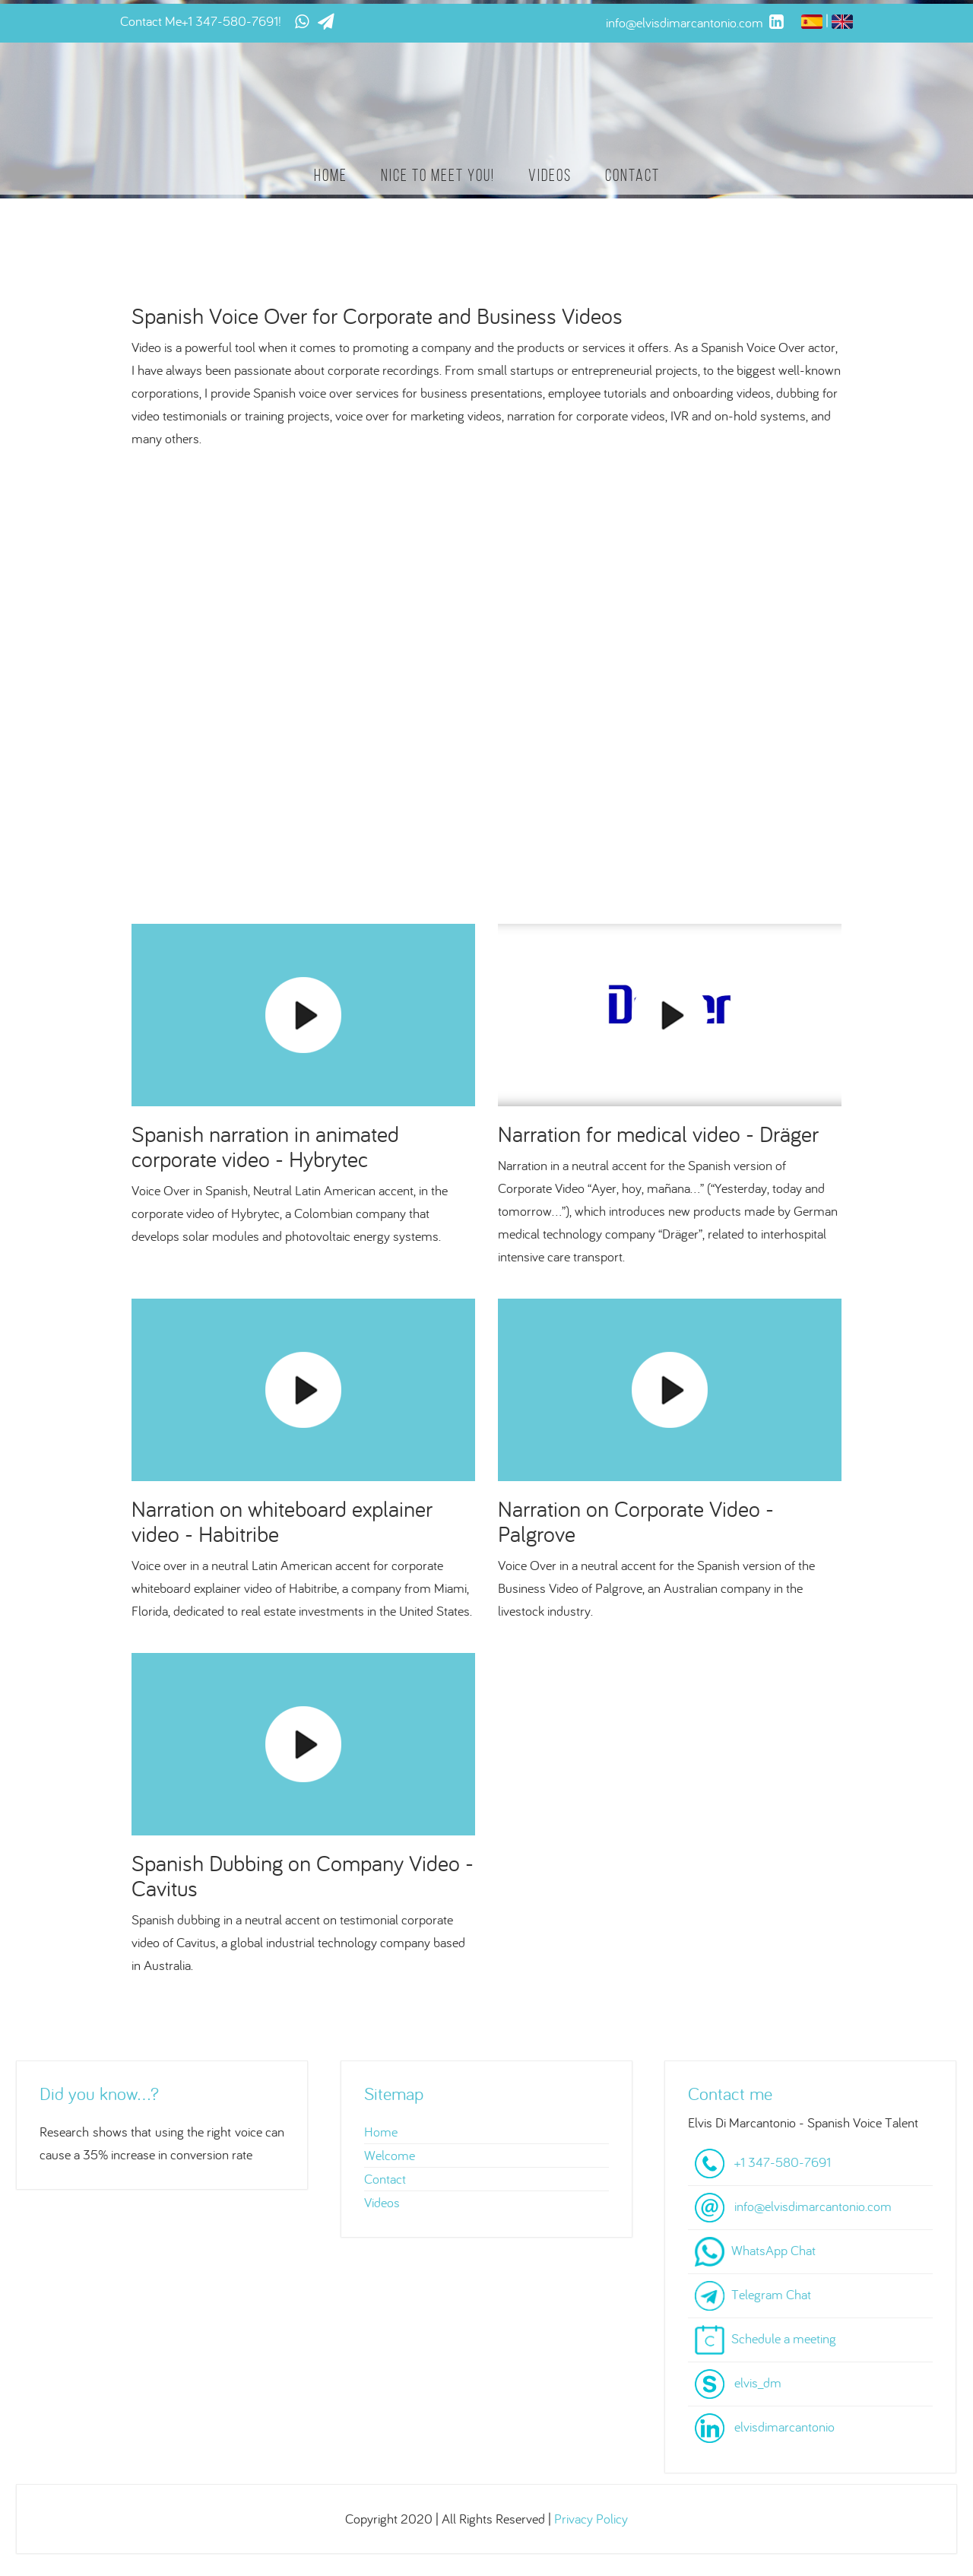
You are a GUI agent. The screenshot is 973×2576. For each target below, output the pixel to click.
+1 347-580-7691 (230, 21)
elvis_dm (757, 2382)
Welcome (389, 2155)
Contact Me (151, 21)
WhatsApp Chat (773, 2250)
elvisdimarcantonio (784, 2426)
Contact (632, 175)
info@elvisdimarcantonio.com (813, 2206)
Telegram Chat (771, 2294)
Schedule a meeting (783, 2338)
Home (330, 175)
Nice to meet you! (438, 175)
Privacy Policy (591, 2518)
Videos (550, 175)
